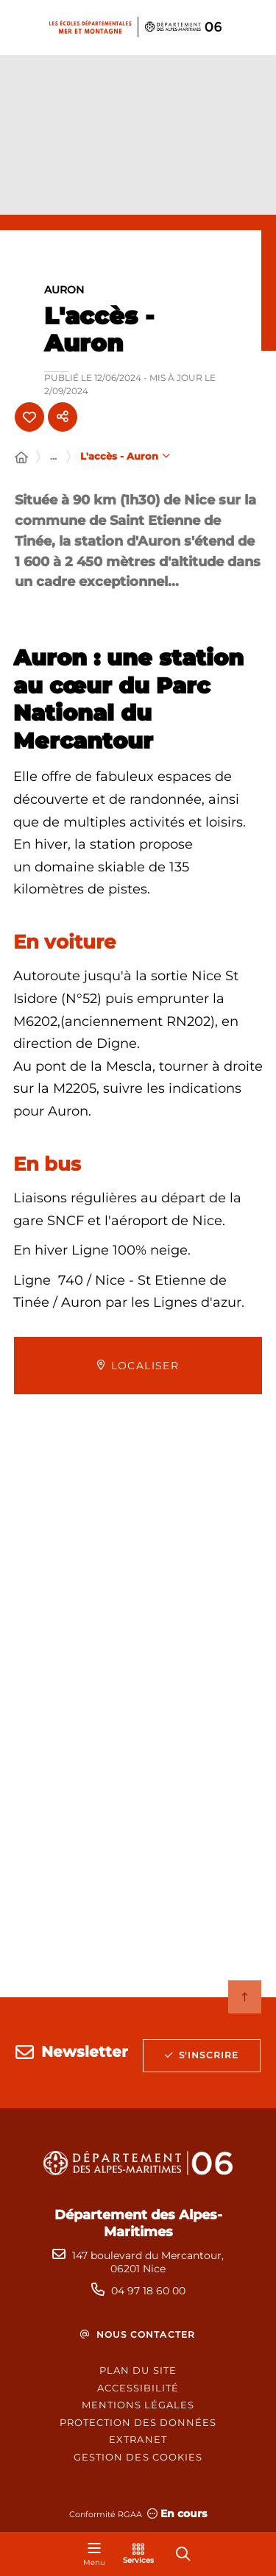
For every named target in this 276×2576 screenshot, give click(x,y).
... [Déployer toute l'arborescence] (53, 456)
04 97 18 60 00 (148, 2290)
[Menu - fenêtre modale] (94, 2554)
